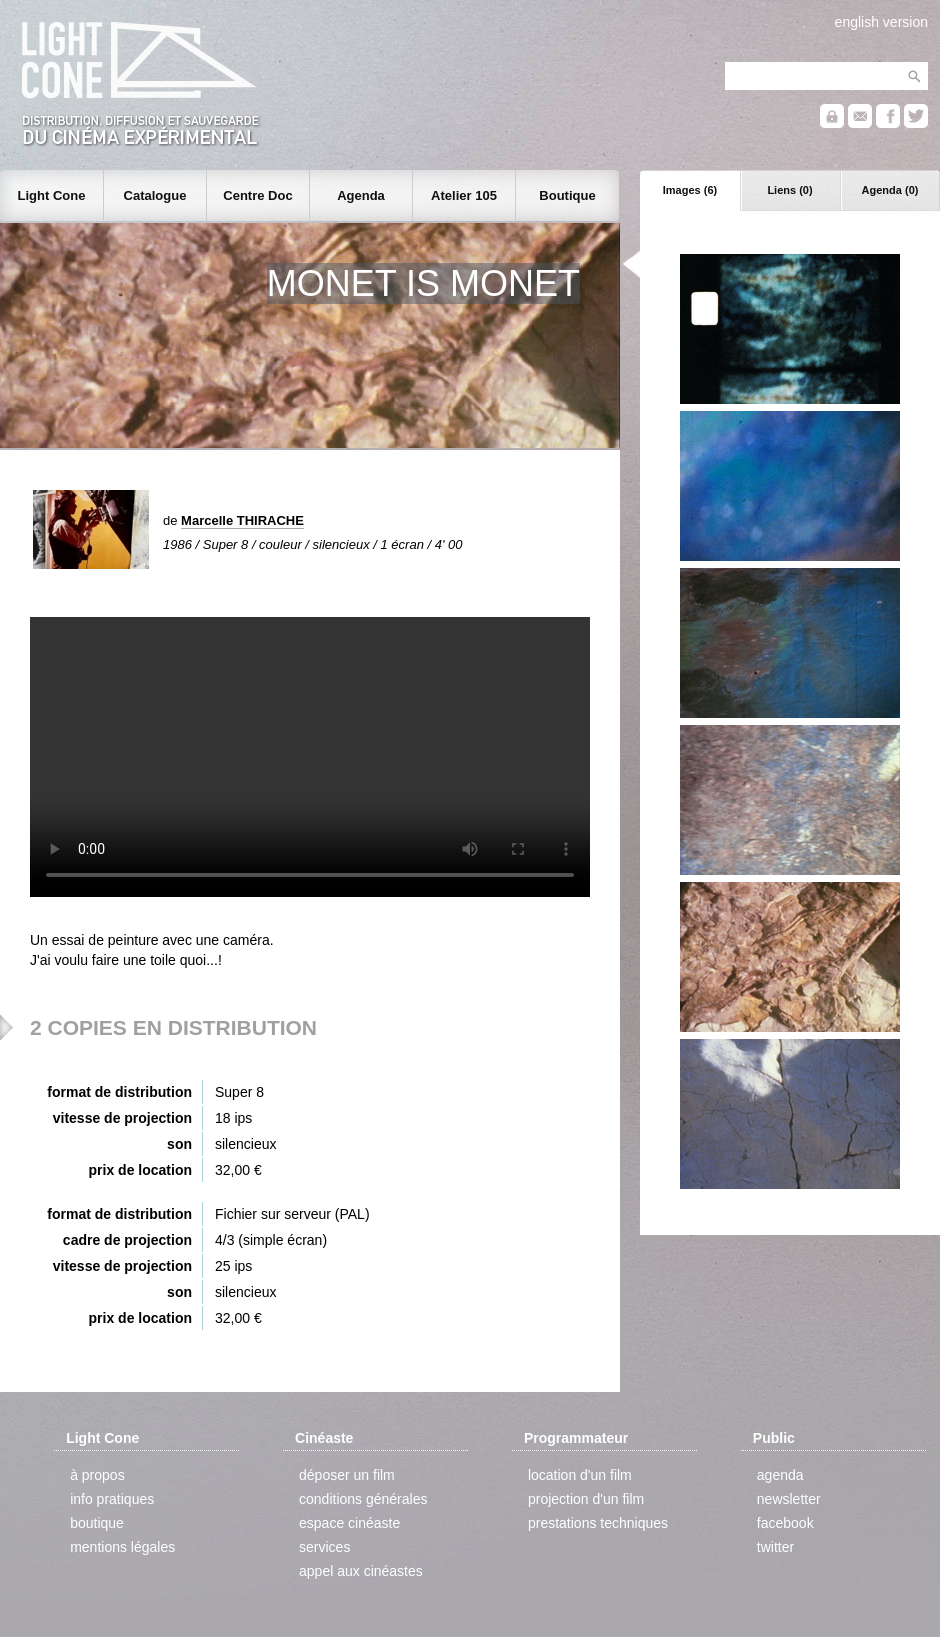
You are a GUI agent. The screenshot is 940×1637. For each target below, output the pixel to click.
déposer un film (347, 1475)
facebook (785, 1523)
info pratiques (112, 1499)
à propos (97, 1475)
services (324, 1547)
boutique (97, 1523)
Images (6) (690, 190)
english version (881, 22)
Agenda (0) (890, 190)
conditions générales (363, 1499)
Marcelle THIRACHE (242, 520)
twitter (775, 1547)
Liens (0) (789, 190)
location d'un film (580, 1475)
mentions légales (122, 1547)
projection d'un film (586, 1499)
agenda (780, 1475)
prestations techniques (598, 1523)
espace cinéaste (349, 1523)
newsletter (789, 1499)
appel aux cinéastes (361, 1571)
